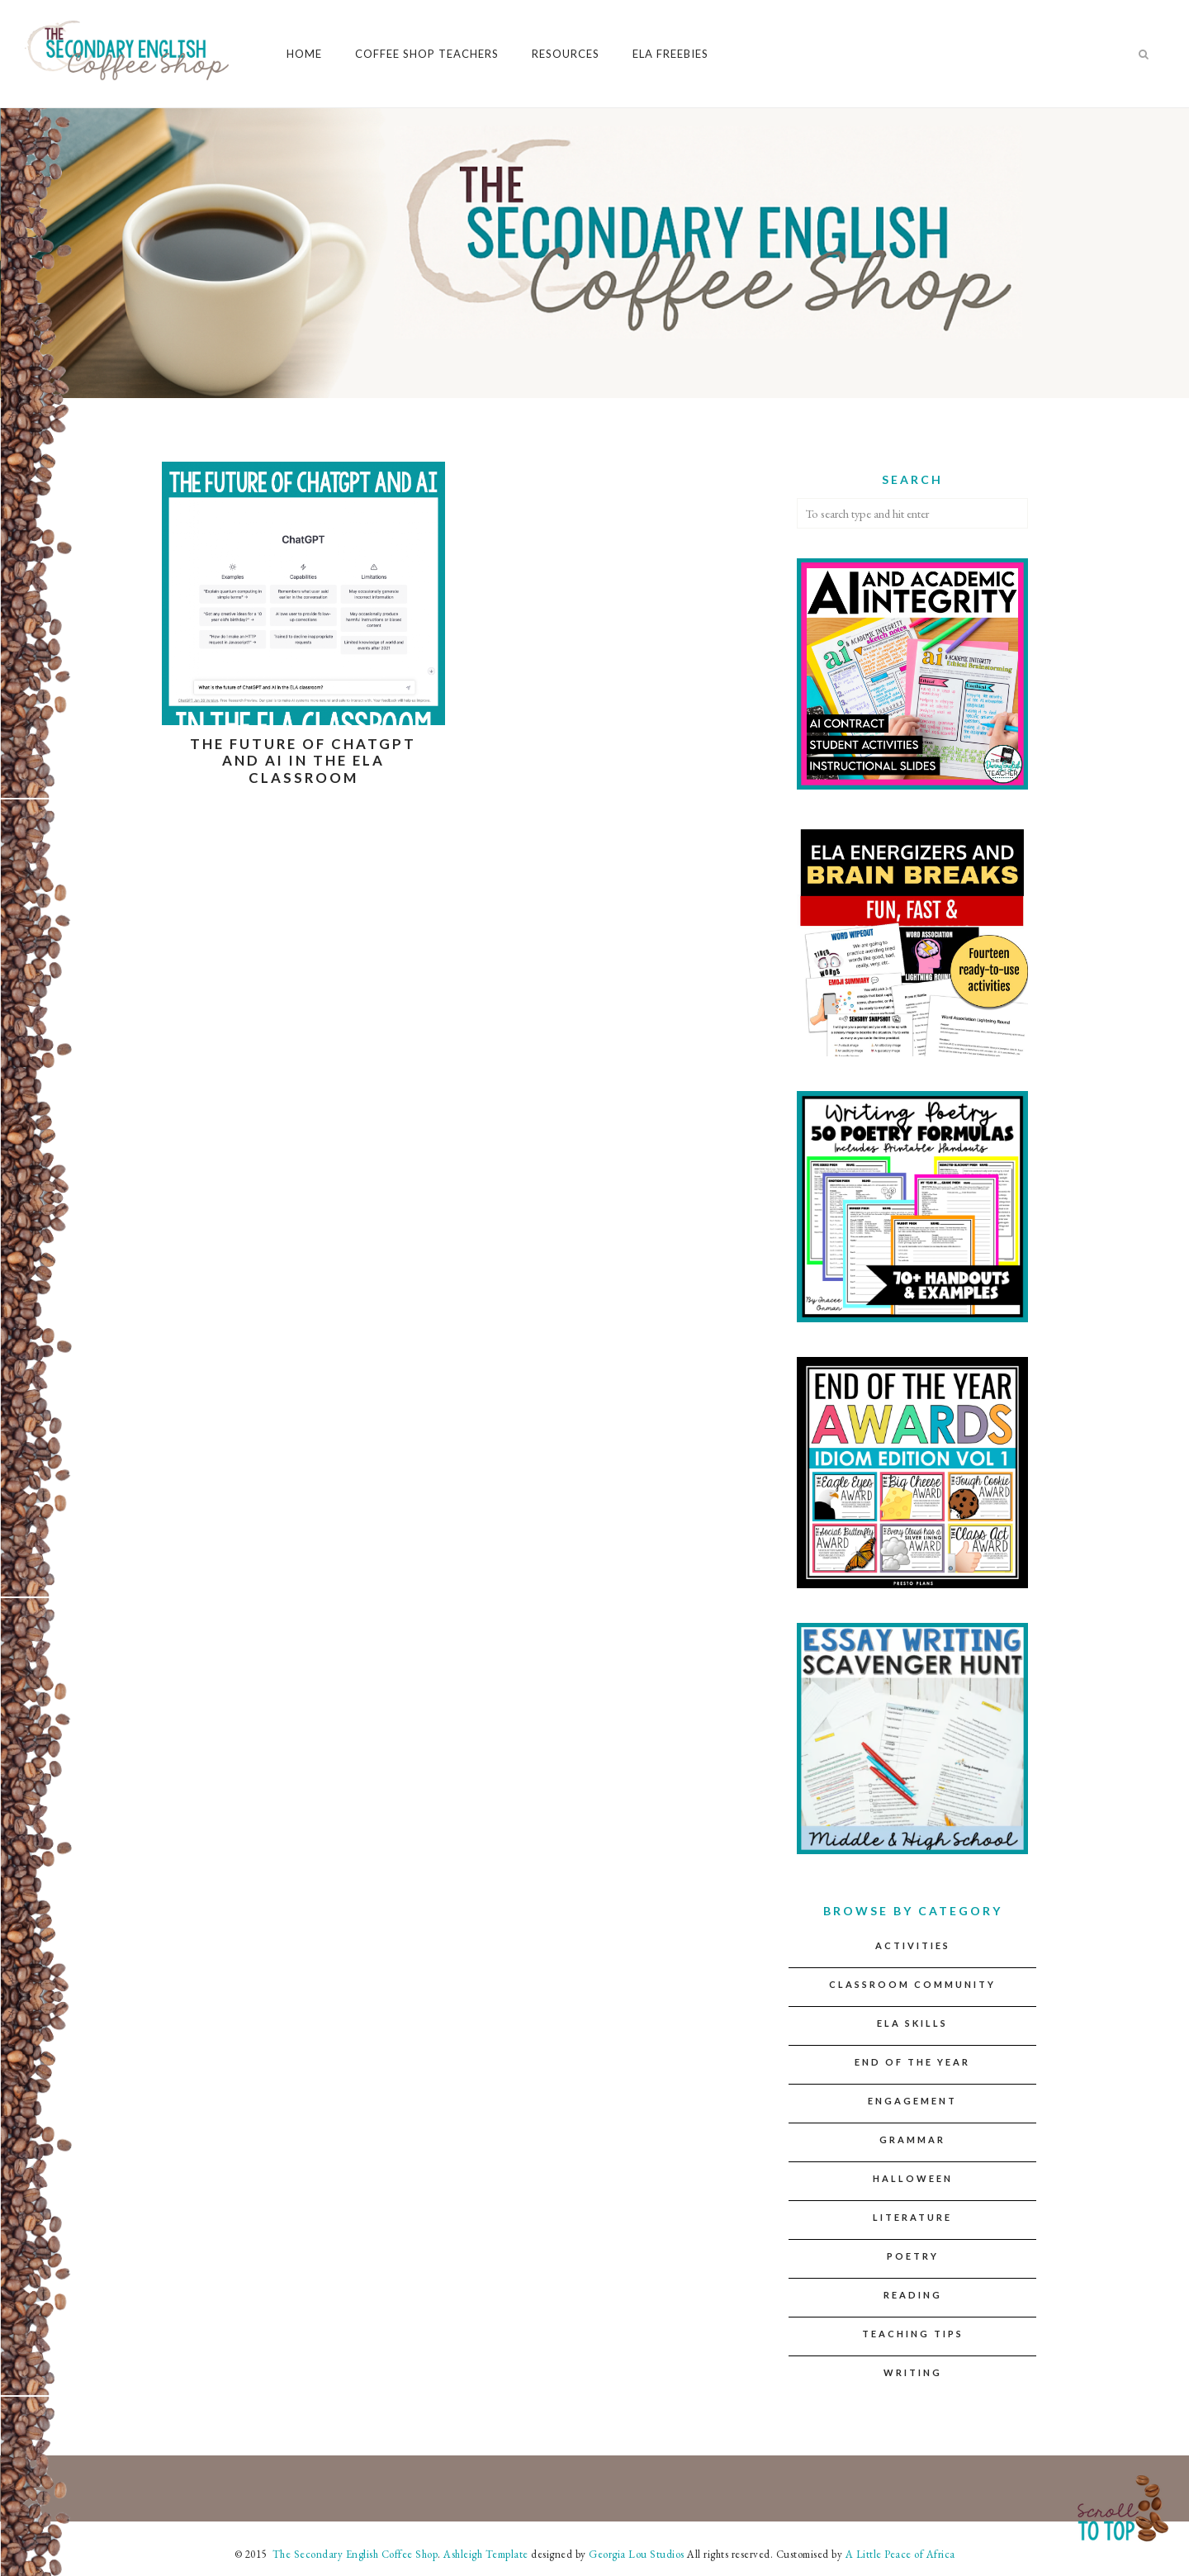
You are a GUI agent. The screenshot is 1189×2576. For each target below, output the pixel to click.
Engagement (912, 2100)
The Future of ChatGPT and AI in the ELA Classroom (303, 760)
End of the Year (912, 2062)
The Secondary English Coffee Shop (353, 2554)
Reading (912, 2294)
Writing (912, 2372)
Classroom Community (912, 1984)
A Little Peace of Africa (900, 2554)
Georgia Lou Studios (637, 2554)
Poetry (913, 2256)
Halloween (913, 2178)
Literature (912, 2217)
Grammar (912, 2139)
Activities (912, 1945)
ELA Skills (912, 2023)
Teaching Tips (913, 2333)
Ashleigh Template (485, 2554)
